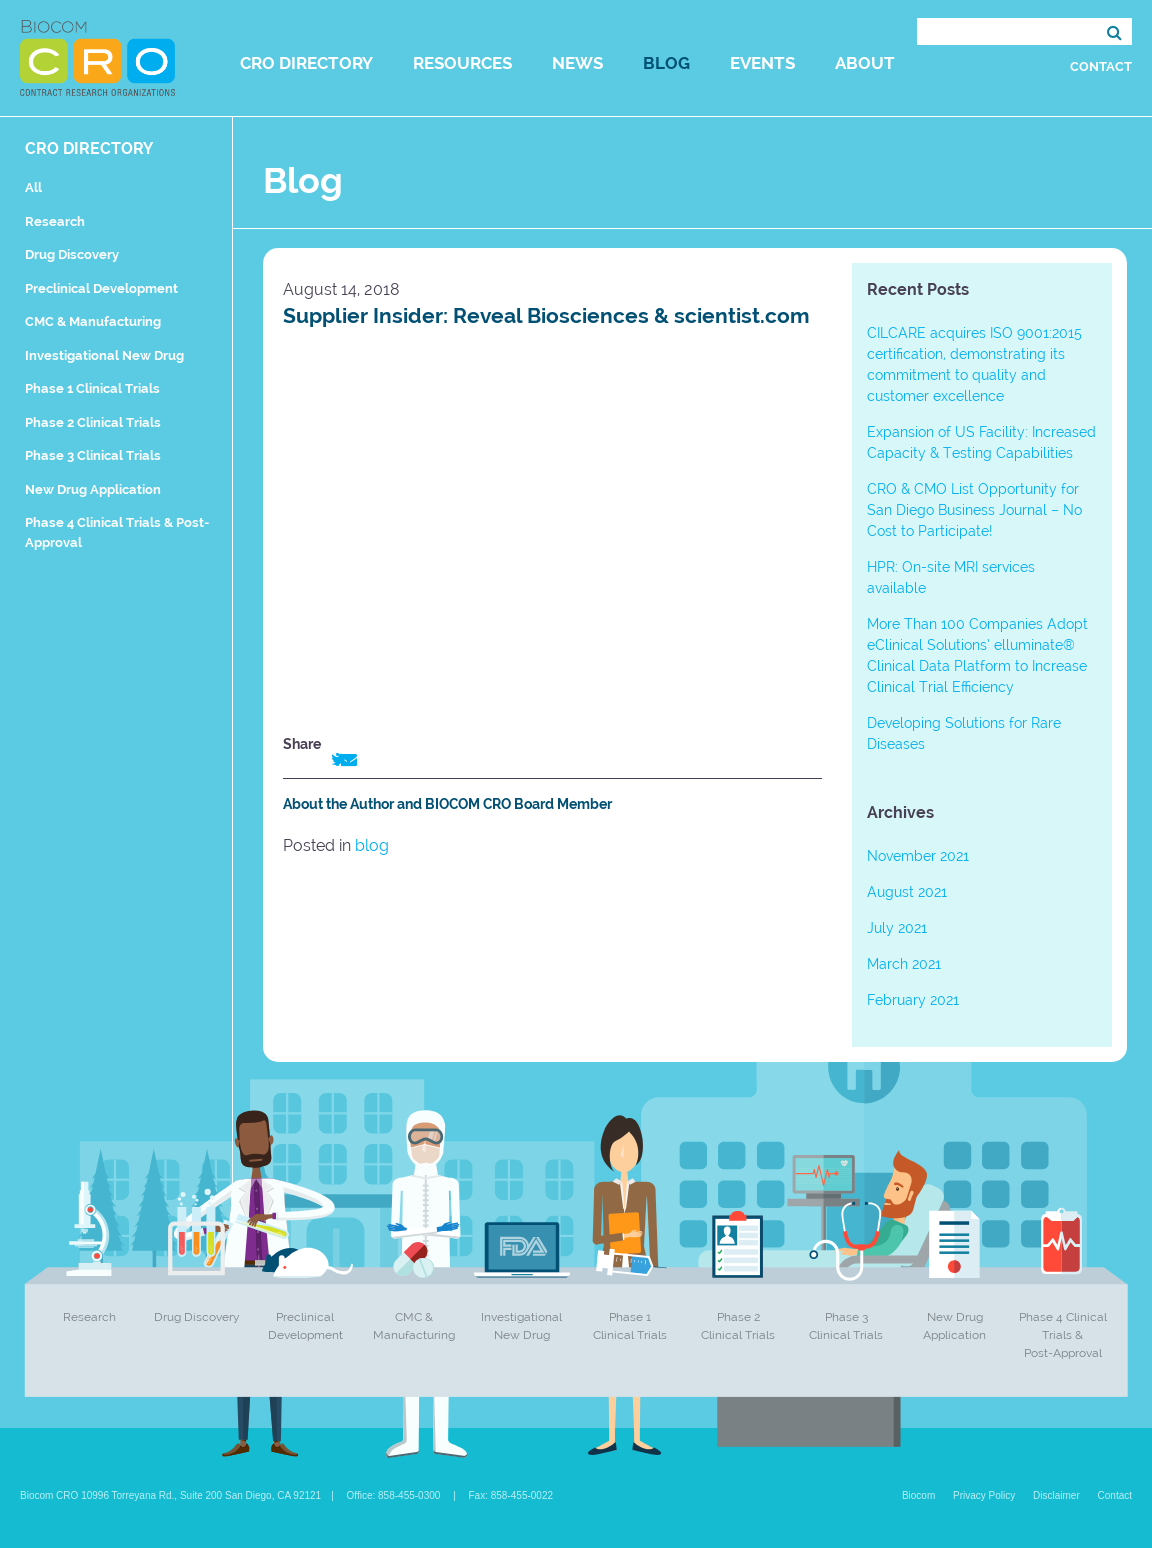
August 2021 (907, 892)
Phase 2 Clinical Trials (93, 422)
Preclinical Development (101, 288)
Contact (1101, 66)
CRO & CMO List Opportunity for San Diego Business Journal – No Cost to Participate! (974, 510)
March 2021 (904, 964)
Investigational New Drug (104, 355)
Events (762, 63)
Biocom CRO (97, 58)
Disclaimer (1056, 1495)
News (577, 63)
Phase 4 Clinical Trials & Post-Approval (1063, 1335)
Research (55, 221)
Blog (666, 63)
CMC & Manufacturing (93, 321)
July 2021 (897, 928)
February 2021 (913, 1000)
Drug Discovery (72, 254)
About (865, 63)
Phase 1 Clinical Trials (92, 388)
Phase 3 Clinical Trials (93, 455)
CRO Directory (306, 63)
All (33, 187)
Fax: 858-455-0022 (511, 1495)
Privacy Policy (984, 1495)
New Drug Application (93, 489)
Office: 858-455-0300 (394, 1495)
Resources (462, 63)
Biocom (918, 1495)
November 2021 (918, 856)
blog (372, 845)
